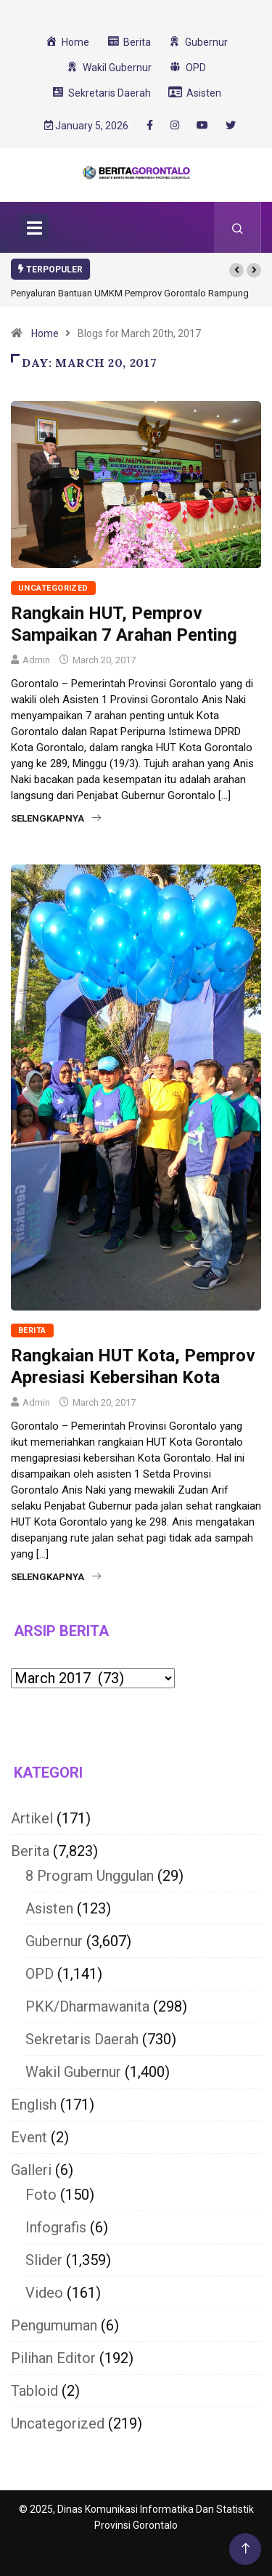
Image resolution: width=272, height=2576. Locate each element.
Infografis (55, 2227)
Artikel (32, 1818)
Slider (43, 2260)
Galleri (31, 2170)
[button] (236, 270)
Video (44, 2292)
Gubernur (54, 1941)
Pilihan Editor (53, 2358)
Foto (41, 2194)
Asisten (49, 1908)
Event (29, 2137)
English (34, 2104)
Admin (36, 660)
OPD (39, 1973)
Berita (32, 1330)
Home (45, 333)
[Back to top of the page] (245, 2548)
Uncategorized (53, 588)
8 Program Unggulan (89, 1875)
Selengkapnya (56, 818)
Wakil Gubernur (73, 2072)
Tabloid (34, 2390)
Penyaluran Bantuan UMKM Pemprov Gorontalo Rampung (130, 293)
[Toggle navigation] (34, 227)
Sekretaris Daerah (82, 2039)
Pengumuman (54, 2325)
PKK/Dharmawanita (87, 2006)
